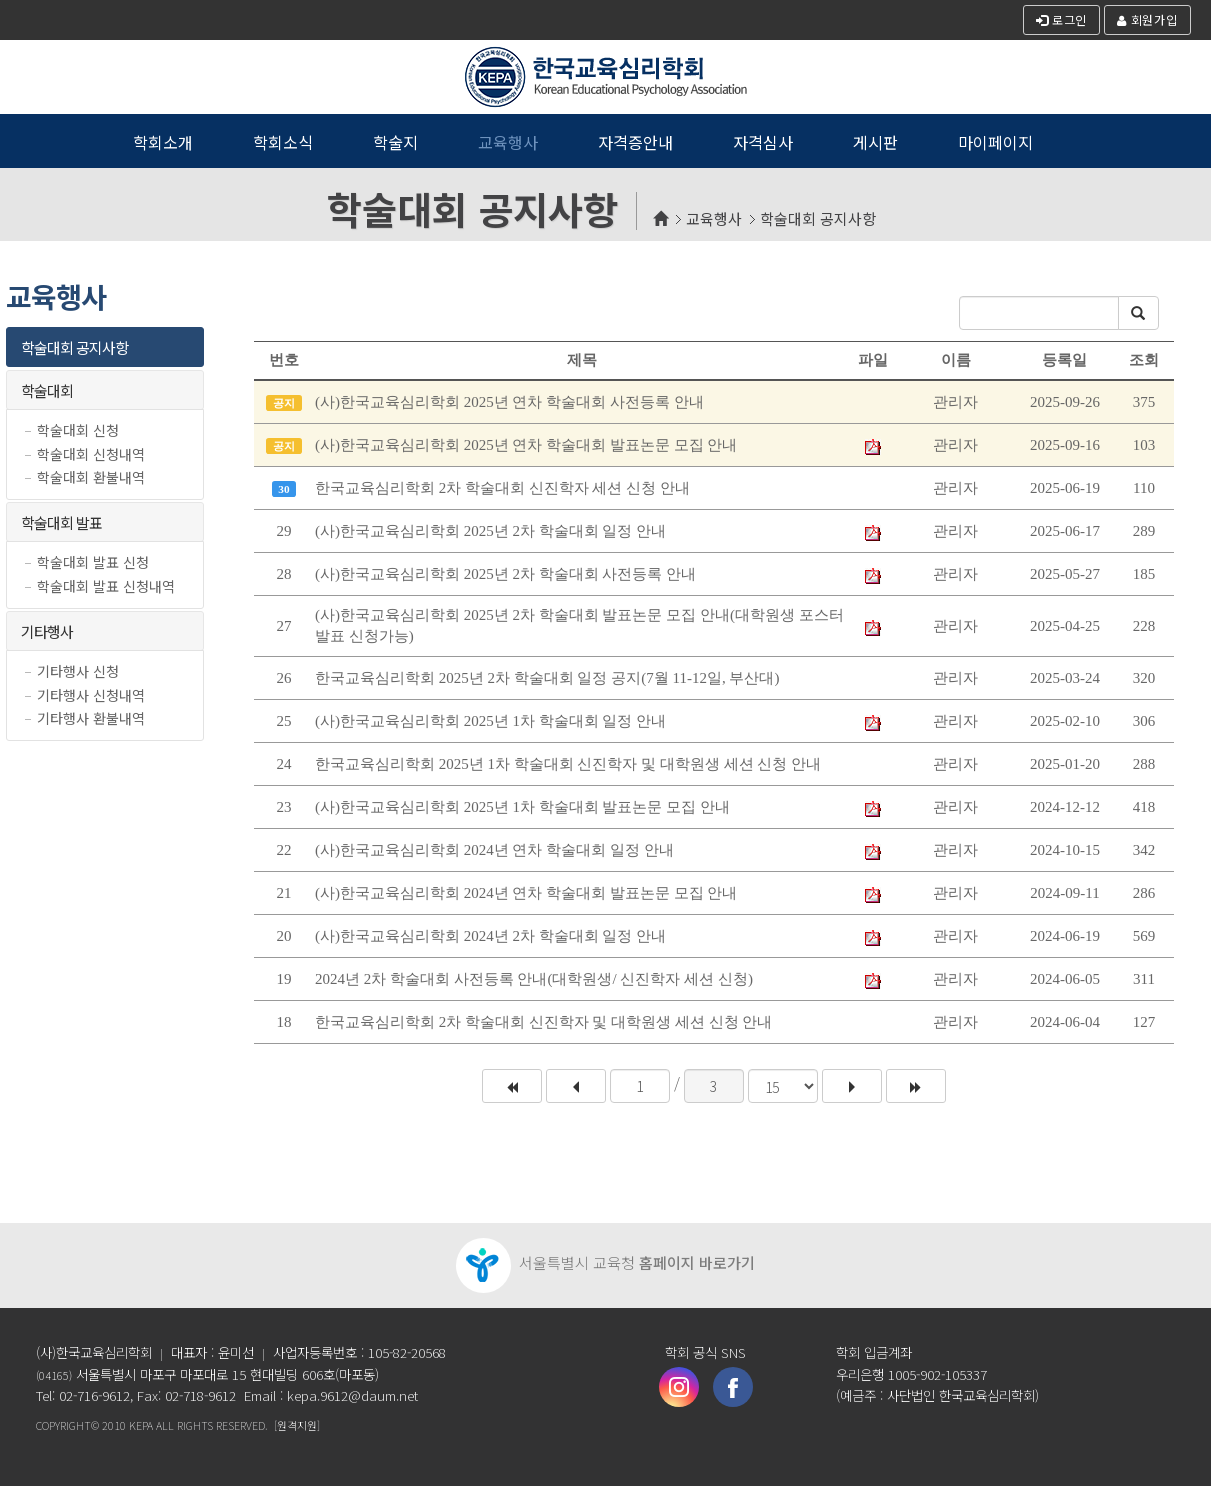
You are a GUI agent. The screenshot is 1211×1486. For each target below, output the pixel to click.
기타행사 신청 (78, 671)
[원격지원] (297, 1425)
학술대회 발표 (61, 522)
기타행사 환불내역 (91, 718)
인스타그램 (679, 1387)
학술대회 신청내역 (91, 454)
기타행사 (47, 631)
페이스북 (733, 1387)
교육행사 (714, 218)
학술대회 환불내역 (91, 477)
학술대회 (47, 390)
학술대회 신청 (78, 430)
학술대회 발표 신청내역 (106, 586)
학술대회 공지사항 (818, 218)
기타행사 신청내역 (91, 695)
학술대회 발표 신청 (93, 562)
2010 (114, 1425)
